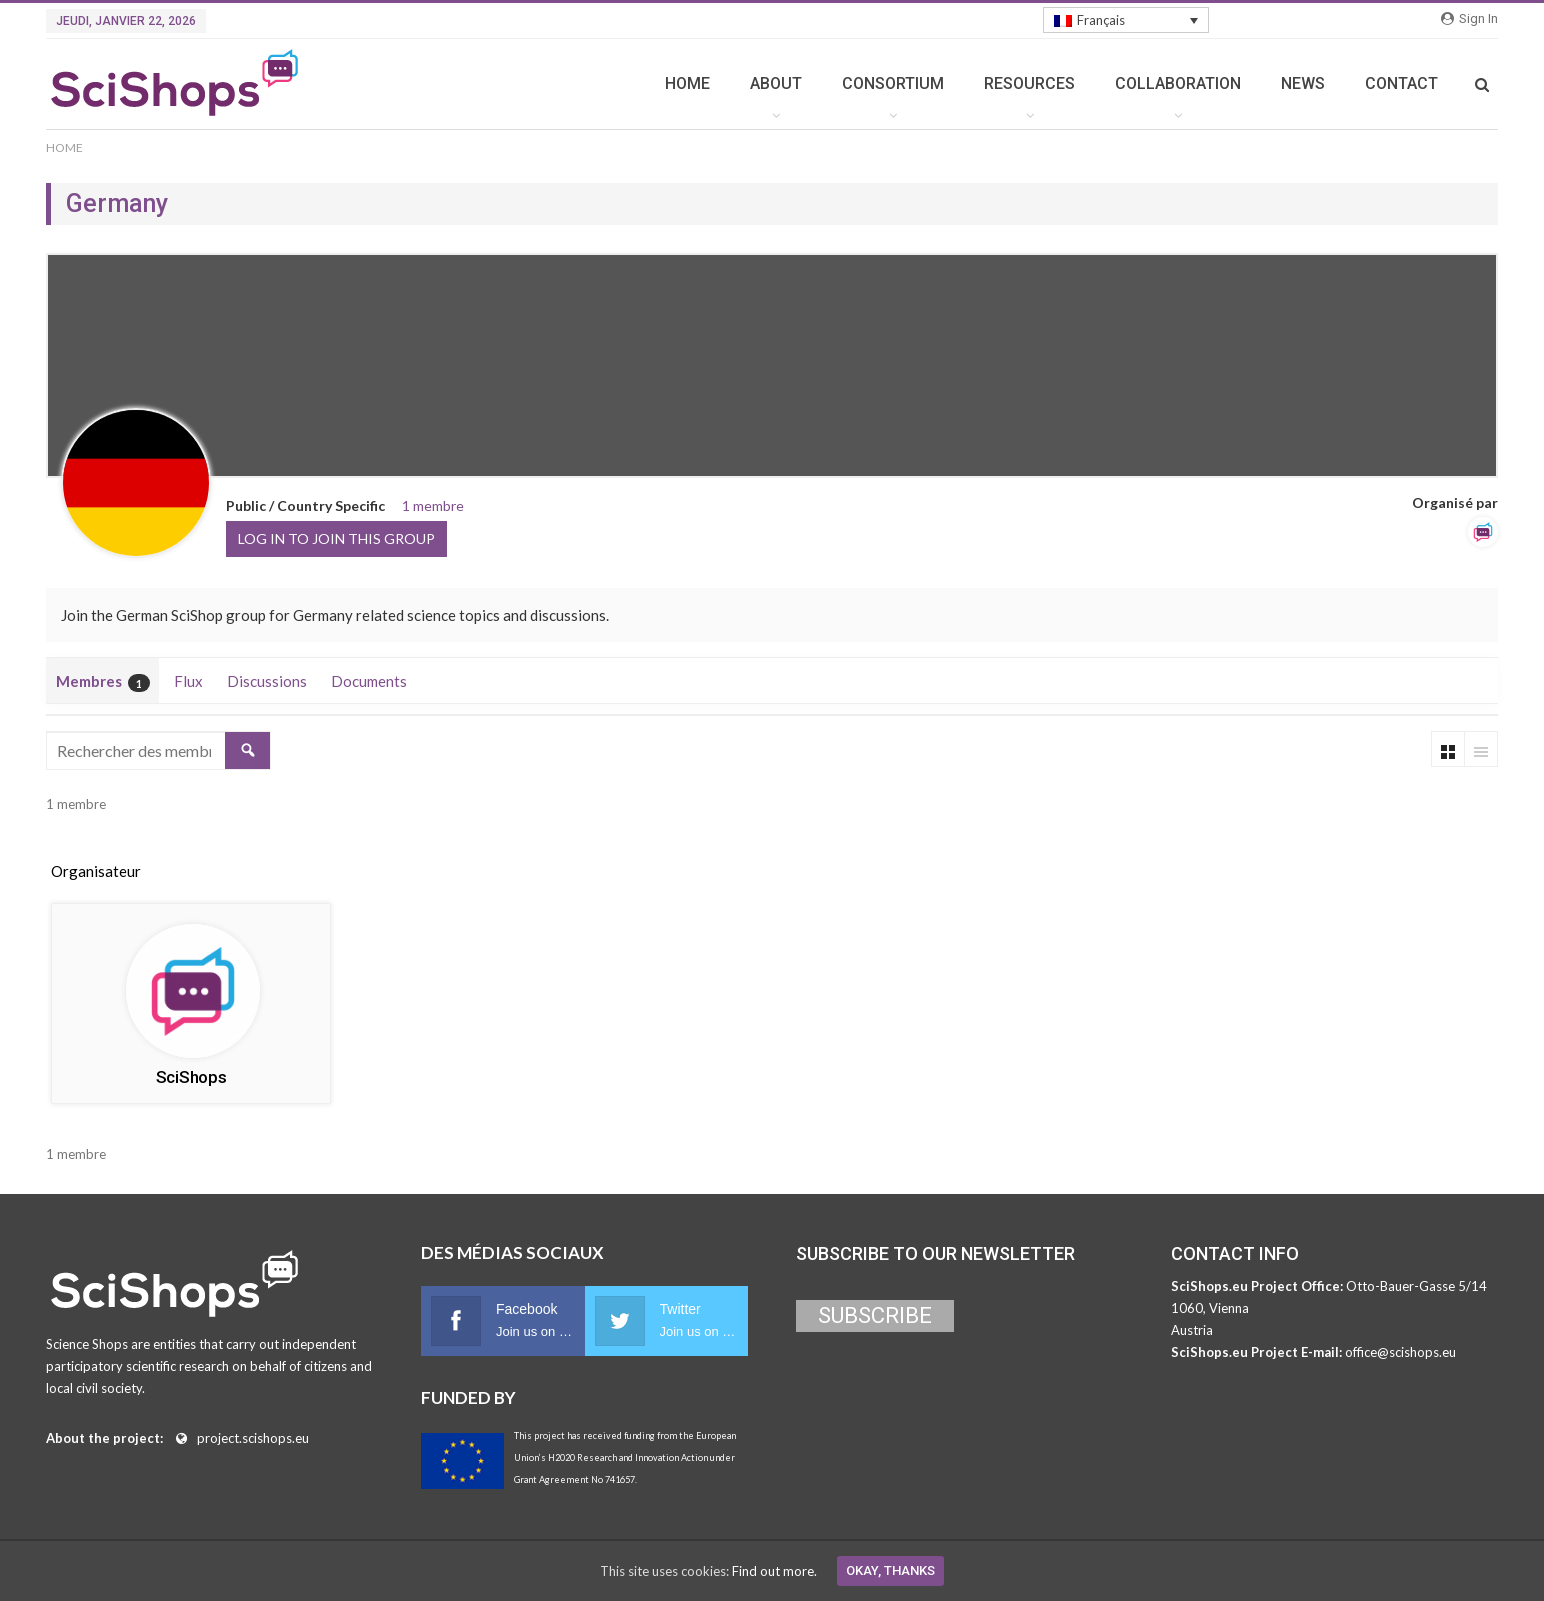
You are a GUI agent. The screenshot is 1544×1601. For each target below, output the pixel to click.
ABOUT (776, 83)
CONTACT (1401, 83)
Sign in (1469, 18)
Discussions (267, 681)
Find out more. (774, 1571)
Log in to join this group (336, 538)
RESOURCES (1029, 83)
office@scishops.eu (1400, 1352)
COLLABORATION (1178, 83)
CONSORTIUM (893, 83)
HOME (687, 83)
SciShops (191, 1077)
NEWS (1303, 83)
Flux (188, 681)
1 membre (433, 505)
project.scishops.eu (253, 1438)
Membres (103, 682)
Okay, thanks (890, 1570)
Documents (369, 681)
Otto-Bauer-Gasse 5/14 (1416, 1286)
